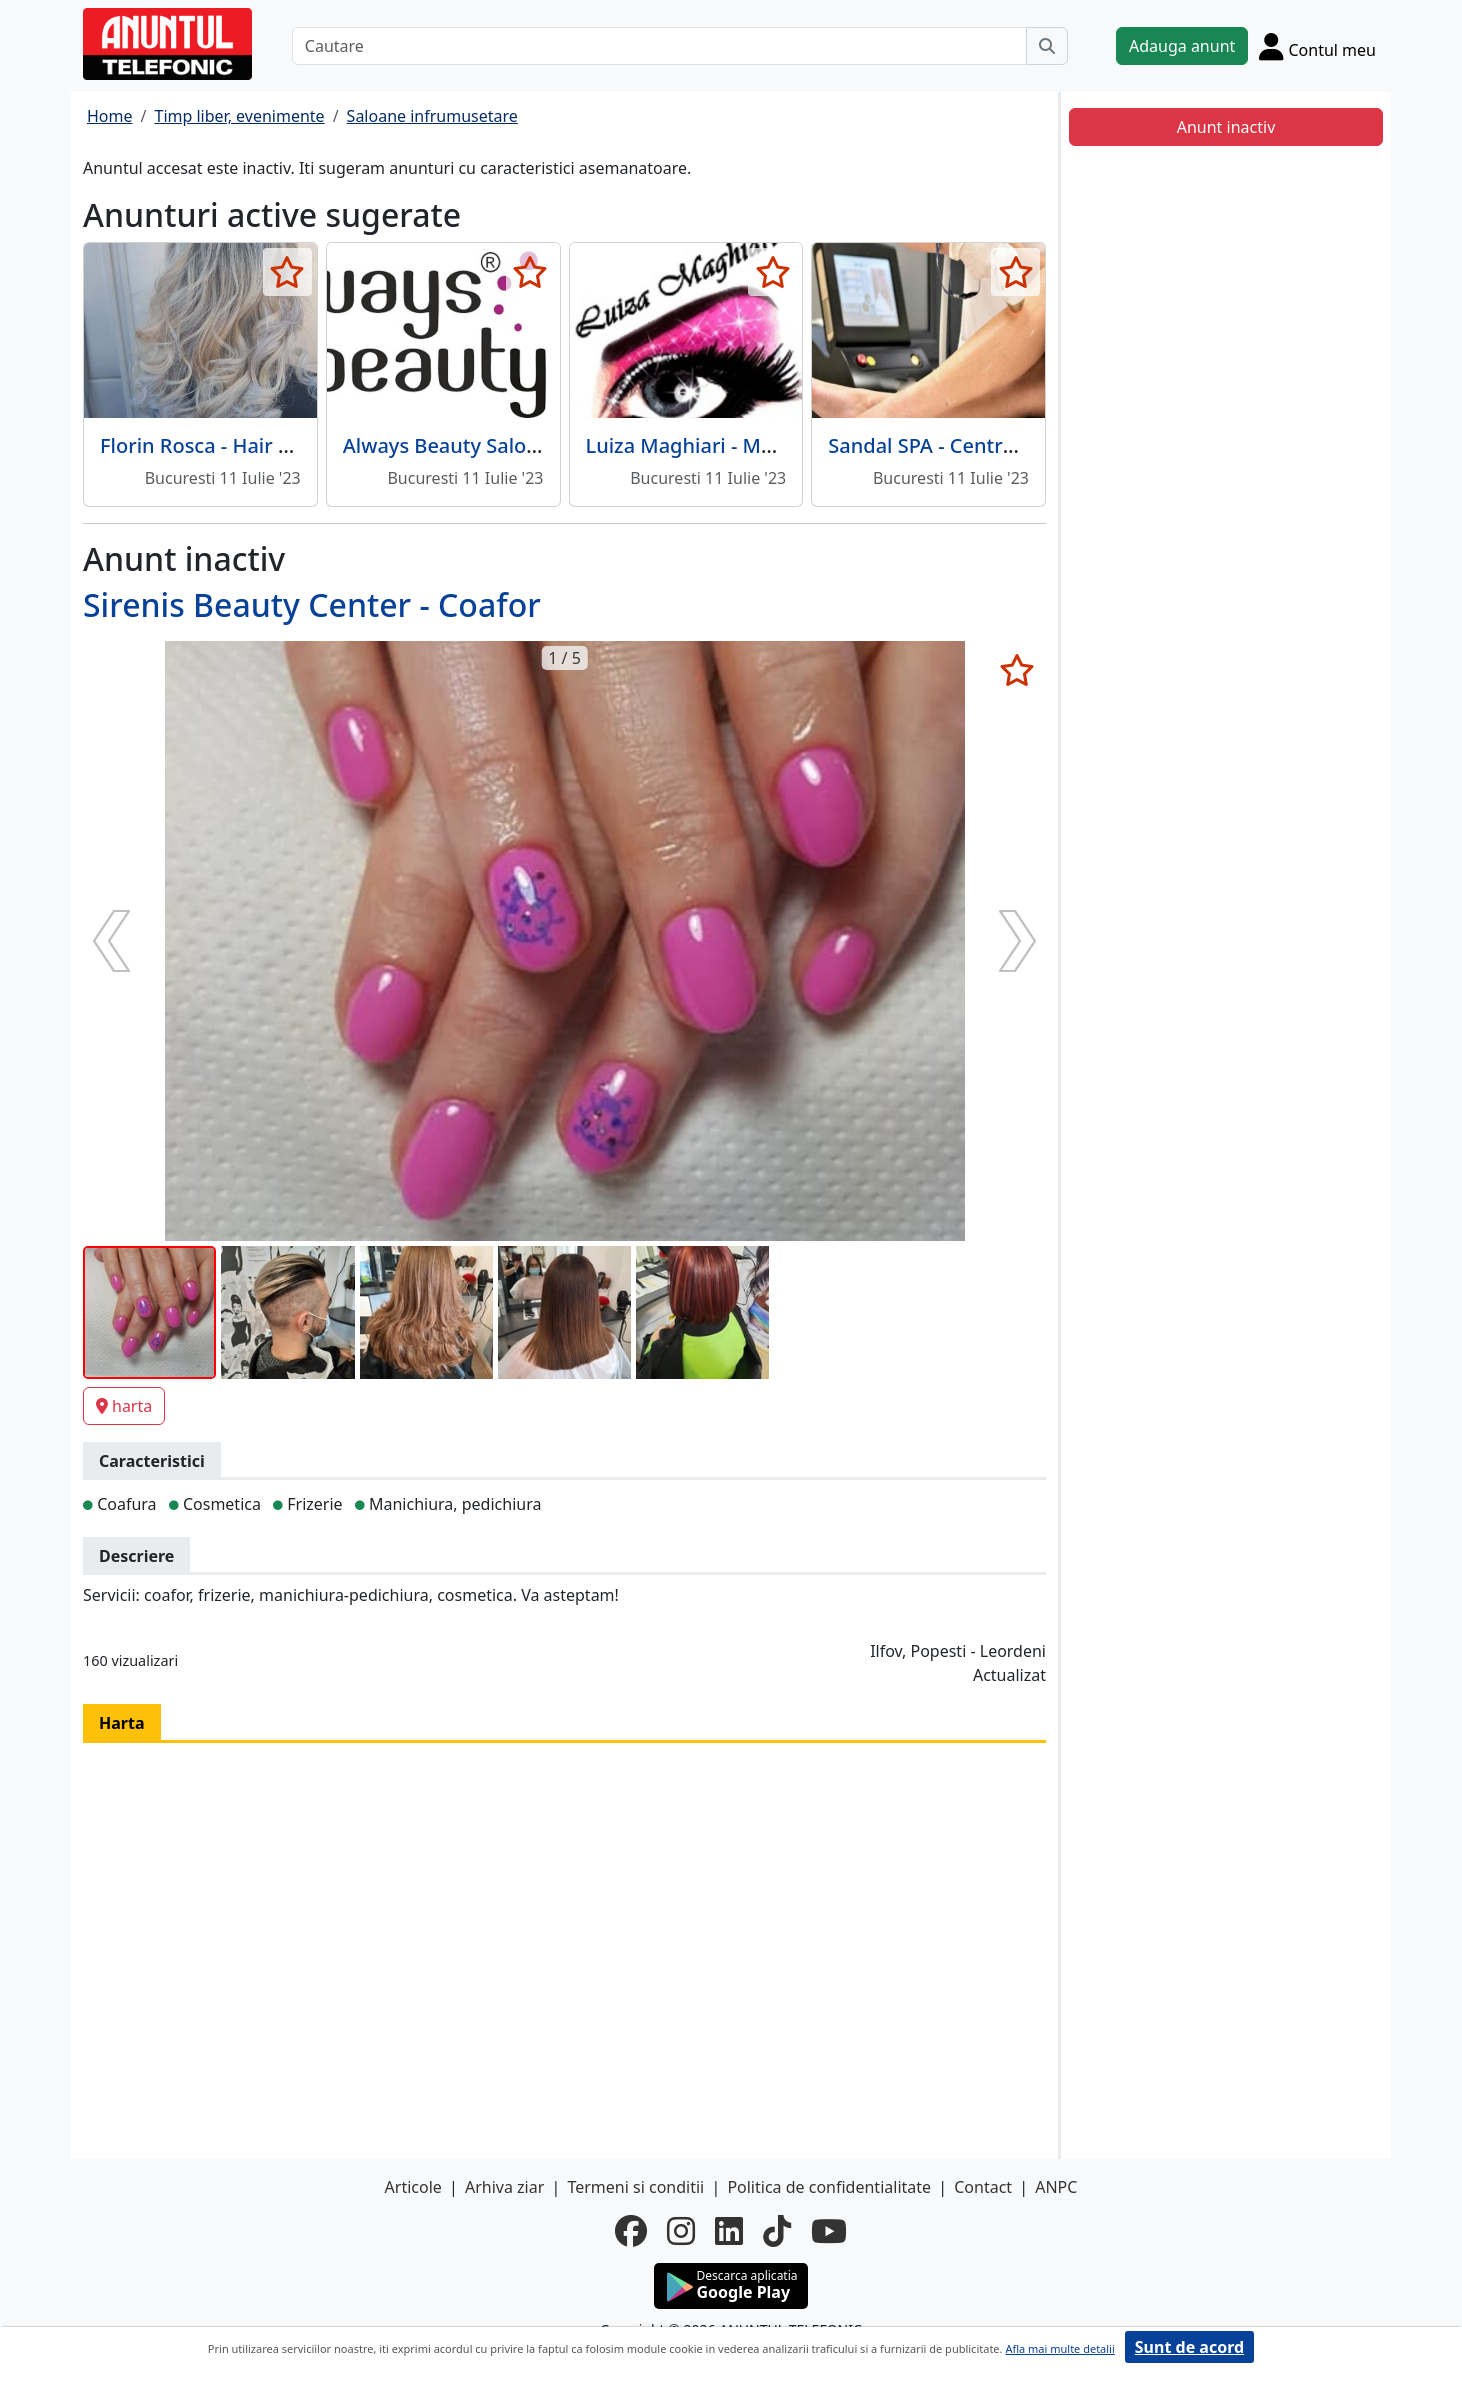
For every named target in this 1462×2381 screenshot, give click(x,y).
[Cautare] (659, 46)
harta (124, 1406)
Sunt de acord (1189, 2347)
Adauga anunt (1182, 46)
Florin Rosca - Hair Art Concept (245, 445)
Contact (983, 2187)
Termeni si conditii (635, 2187)
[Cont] (1317, 46)
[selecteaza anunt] (287, 272)
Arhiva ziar (504, 2187)
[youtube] (829, 2231)
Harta (122, 1723)
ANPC (1056, 2187)
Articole (413, 2187)
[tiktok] (777, 2231)
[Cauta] (1047, 46)
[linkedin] (729, 2231)
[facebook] (631, 2231)
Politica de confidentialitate (829, 2187)
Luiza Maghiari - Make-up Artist (735, 445)
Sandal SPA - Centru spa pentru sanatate (1020, 445)
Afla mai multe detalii (1059, 2348)
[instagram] (681, 2231)
